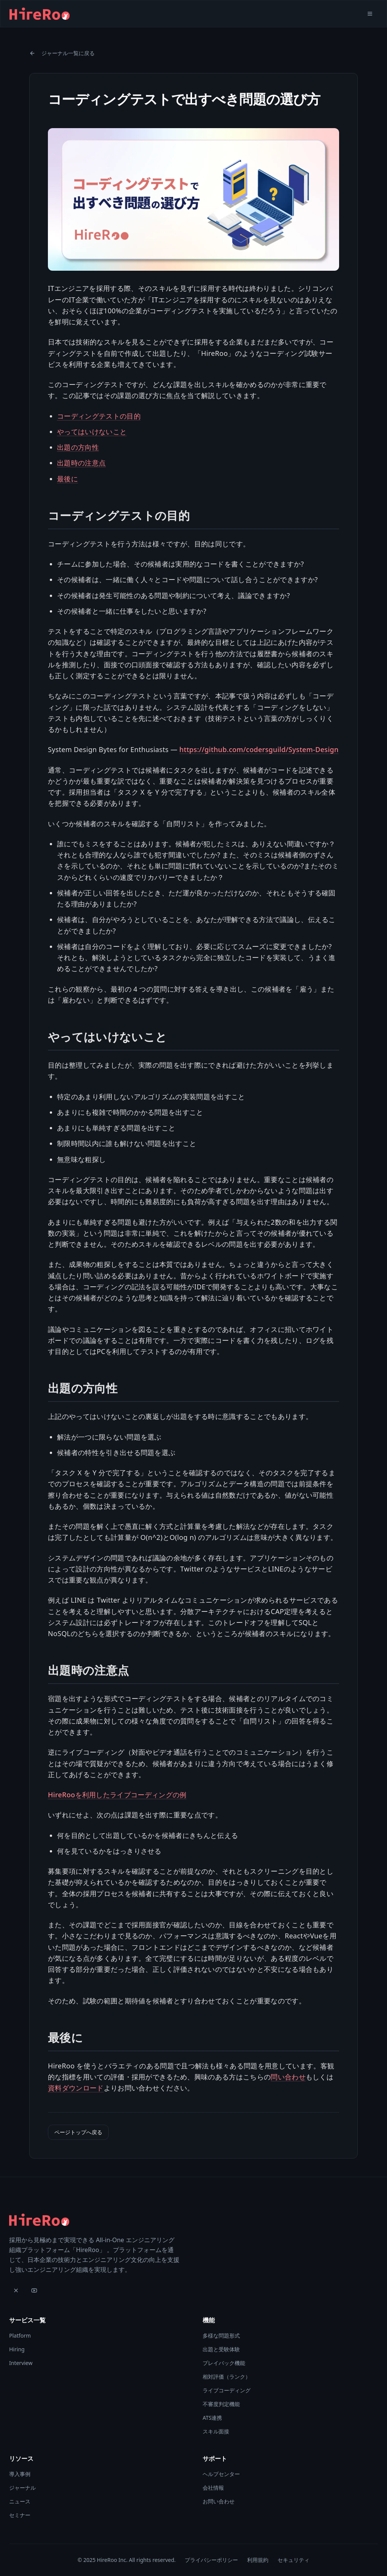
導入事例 (19, 2474)
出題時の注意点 (81, 462)
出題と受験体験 (221, 2349)
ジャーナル (22, 2487)
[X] (16, 2290)
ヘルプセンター (221, 2474)
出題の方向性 (78, 447)
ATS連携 (212, 2417)
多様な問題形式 (221, 2335)
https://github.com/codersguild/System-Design (259, 749)
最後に (67, 478)
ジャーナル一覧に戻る (62, 53)
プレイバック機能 (224, 2362)
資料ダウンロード (76, 2087)
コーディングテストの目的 (99, 416)
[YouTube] (34, 2290)
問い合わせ (288, 2076)
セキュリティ (293, 2559)
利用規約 (257, 2559)
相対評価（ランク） (227, 2376)
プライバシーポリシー (211, 2559)
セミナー (19, 2515)
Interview (20, 2362)
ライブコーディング (227, 2390)
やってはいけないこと (92, 431)
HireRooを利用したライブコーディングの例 (117, 1794)
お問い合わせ (219, 2501)
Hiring (17, 2349)
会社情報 (213, 2487)
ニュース (19, 2501)
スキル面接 (216, 2431)
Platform (20, 2335)
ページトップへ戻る (78, 2132)
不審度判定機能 (221, 2404)
